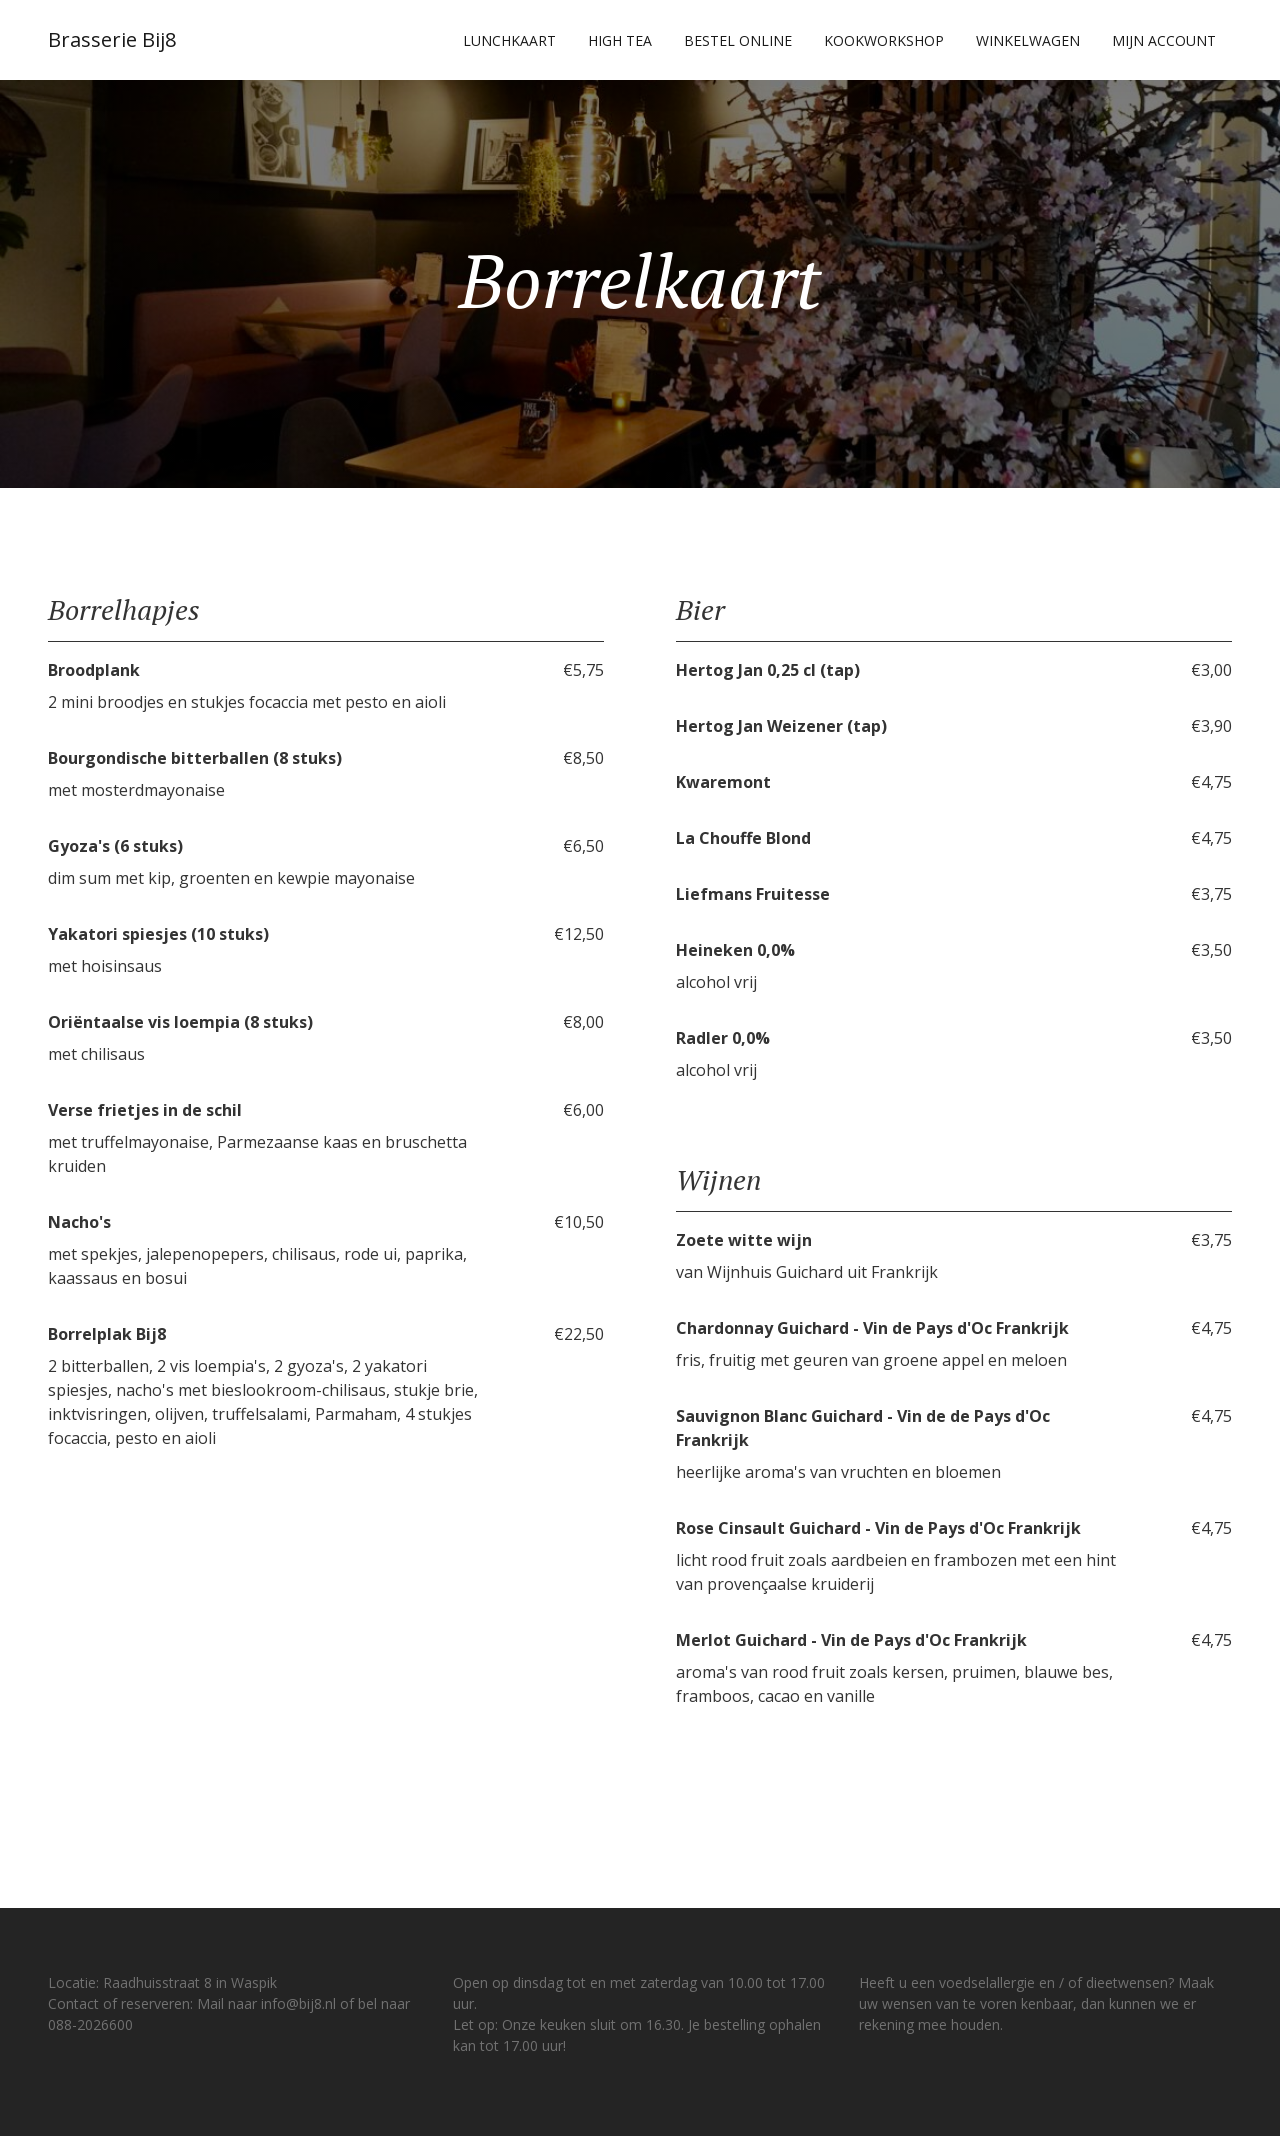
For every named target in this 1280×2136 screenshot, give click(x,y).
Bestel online (738, 40)
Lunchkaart (509, 40)
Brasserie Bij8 (112, 39)
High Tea (620, 40)
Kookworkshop (884, 40)
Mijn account (1164, 40)
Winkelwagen (1028, 40)
